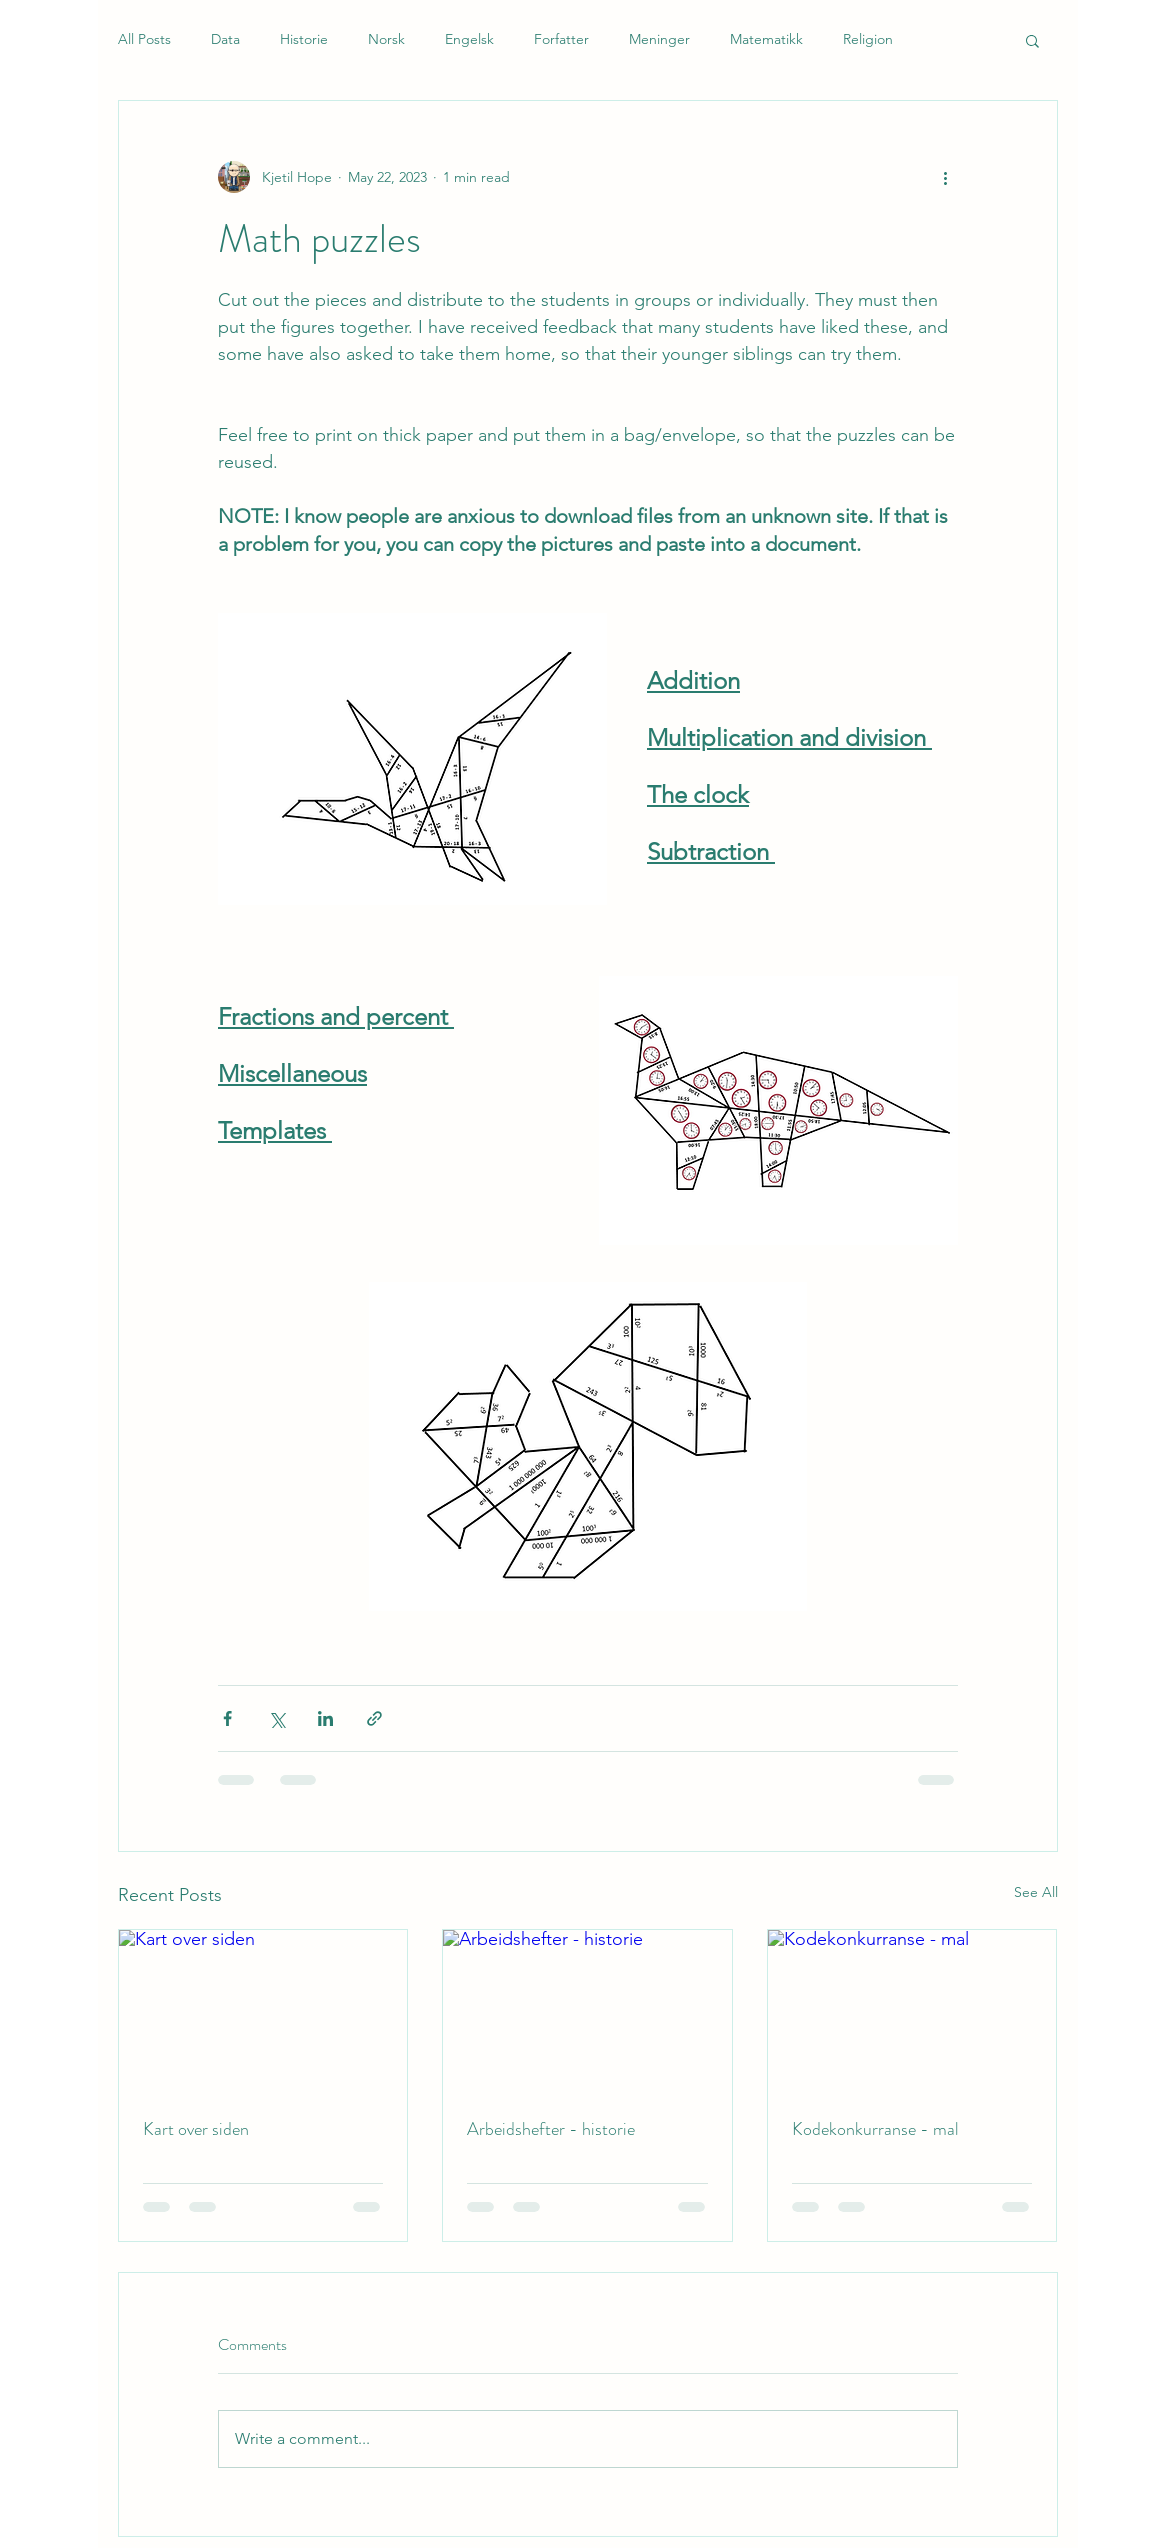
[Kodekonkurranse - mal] (912, 2011)
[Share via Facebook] (227, 1718)
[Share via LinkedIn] (325, 1718)
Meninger (659, 39)
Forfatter (561, 39)
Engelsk (469, 39)
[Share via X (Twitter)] (276, 1718)
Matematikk (766, 39)
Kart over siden (196, 2129)
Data (225, 39)
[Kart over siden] (263, 2011)
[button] (1032, 40)
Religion (868, 39)
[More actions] (946, 177)
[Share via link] (374, 1718)
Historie (304, 39)
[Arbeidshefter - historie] (587, 2011)
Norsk (386, 39)
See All (1036, 1892)
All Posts (144, 39)
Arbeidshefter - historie (551, 2129)
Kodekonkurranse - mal (875, 2129)
